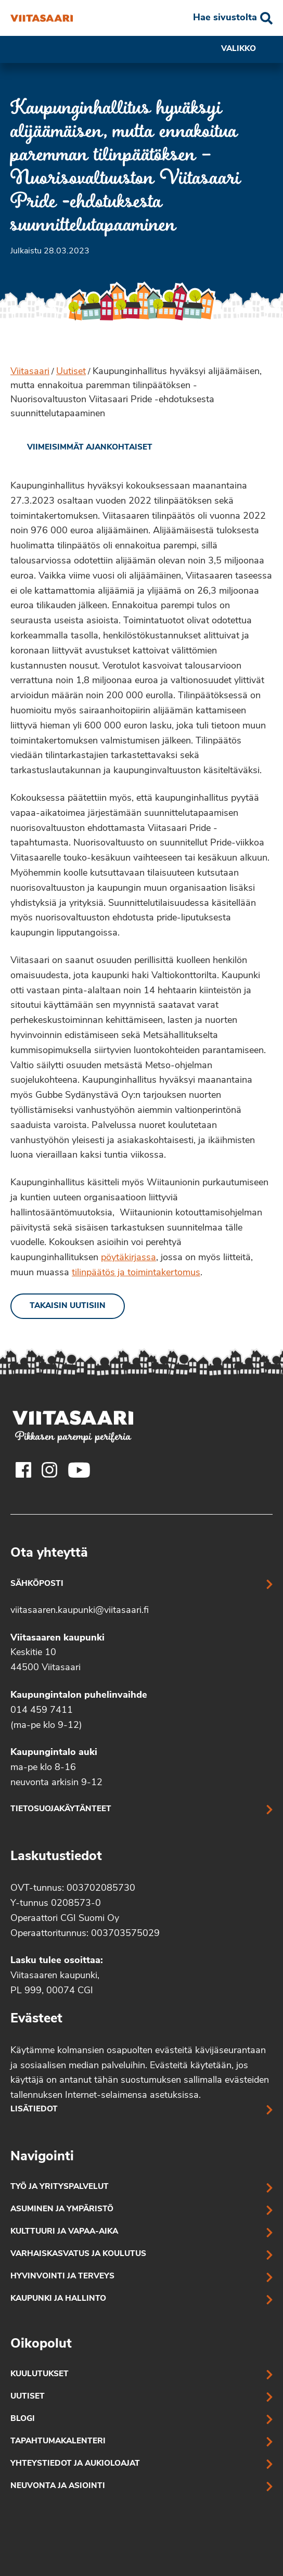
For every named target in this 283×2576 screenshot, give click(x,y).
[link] (81, 448)
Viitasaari (29, 372)
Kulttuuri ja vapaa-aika (64, 2232)
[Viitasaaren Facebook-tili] (23, 1470)
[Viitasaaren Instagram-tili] (49, 1470)
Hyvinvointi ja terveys (62, 2276)
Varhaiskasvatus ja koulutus (78, 2254)
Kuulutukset (39, 2374)
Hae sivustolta (225, 18)
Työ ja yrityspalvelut (59, 2187)
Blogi (22, 2419)
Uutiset (71, 372)
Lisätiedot (34, 2109)
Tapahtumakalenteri (58, 2441)
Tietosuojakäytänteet (60, 1809)
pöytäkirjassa (128, 1258)
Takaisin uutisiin (68, 1306)
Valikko (247, 49)
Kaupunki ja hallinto (58, 2299)
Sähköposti (36, 1584)
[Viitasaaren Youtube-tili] (79, 1470)
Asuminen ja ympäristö (61, 2209)
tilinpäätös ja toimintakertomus (136, 1273)
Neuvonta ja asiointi (57, 2486)
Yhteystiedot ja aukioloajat (75, 2464)
